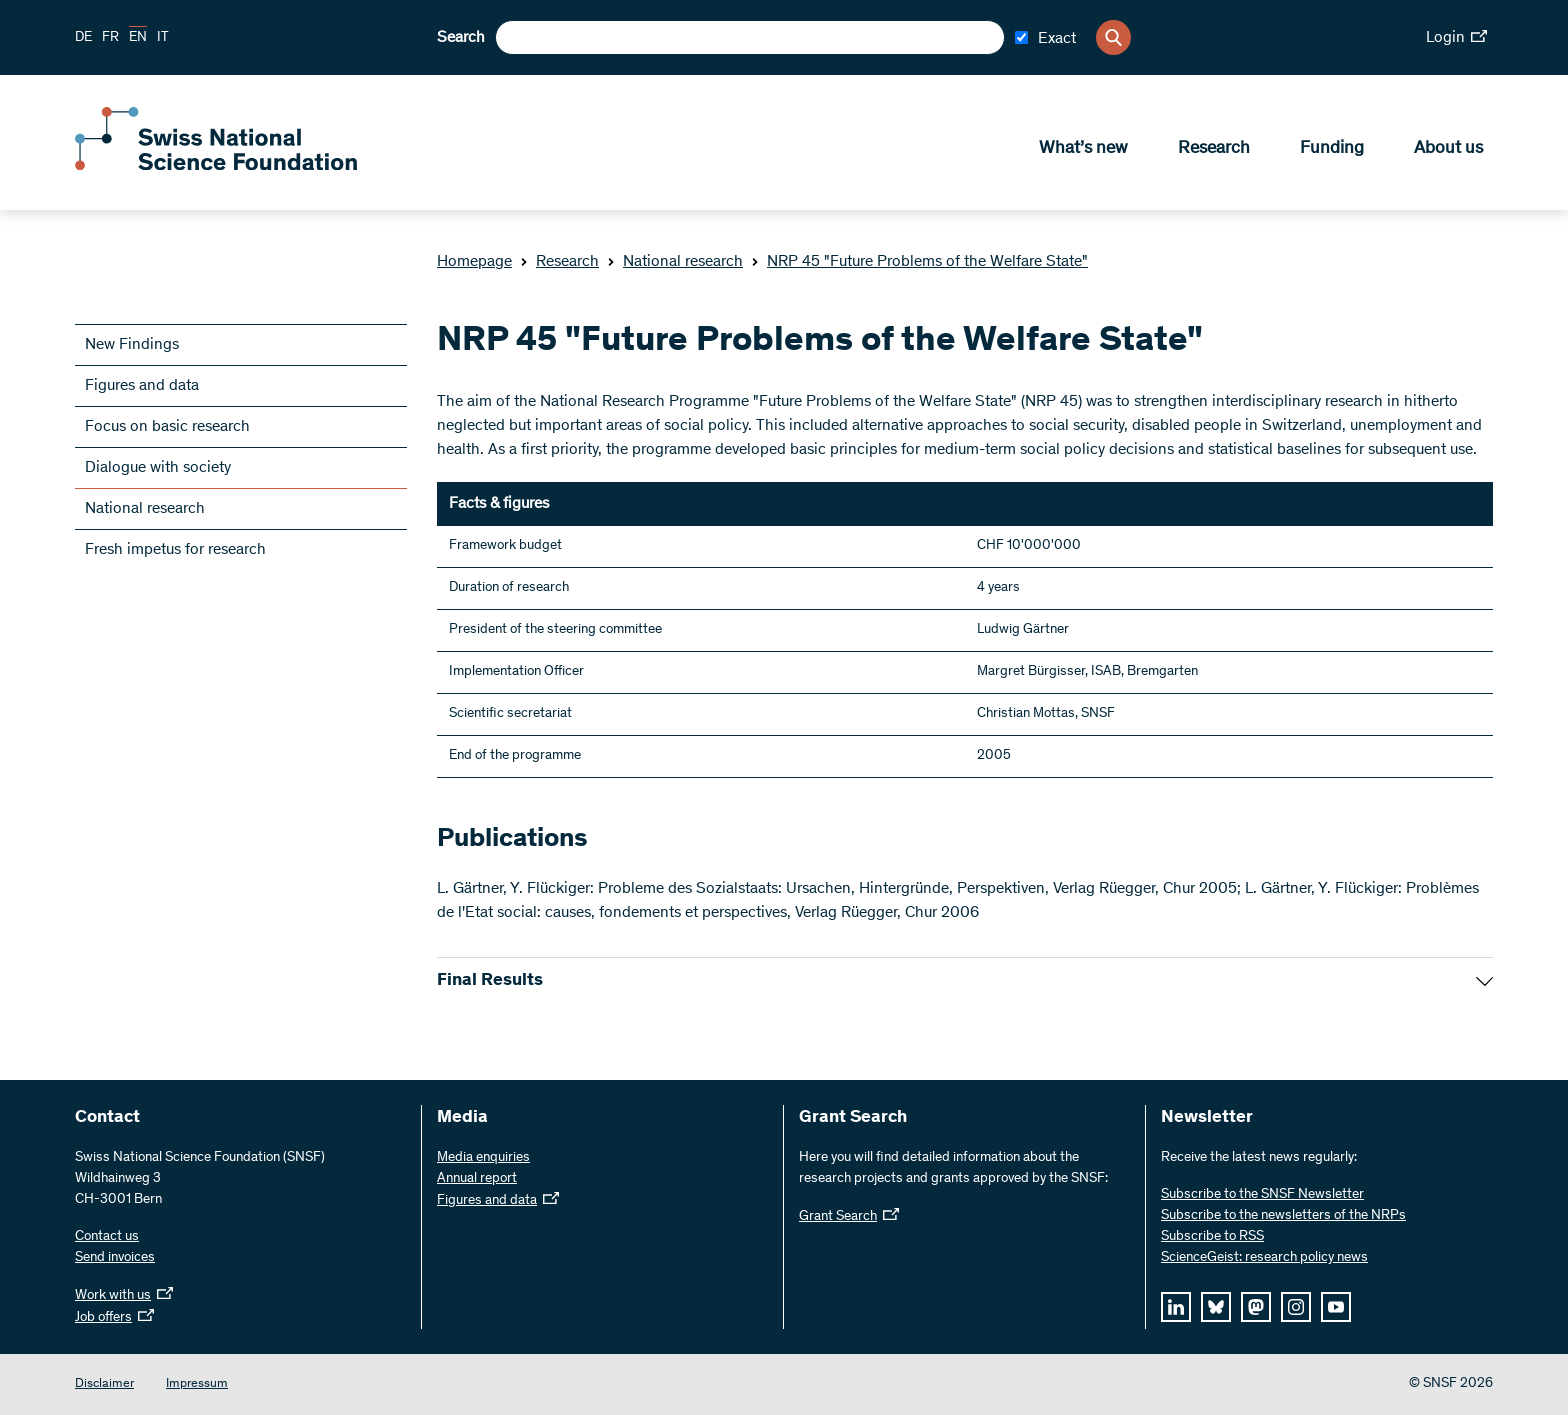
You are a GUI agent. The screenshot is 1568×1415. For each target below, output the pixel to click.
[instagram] (1296, 1307)
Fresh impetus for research (175, 550)
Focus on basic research (167, 427)
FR (110, 38)
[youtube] (1336, 1307)
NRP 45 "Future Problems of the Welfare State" (919, 262)
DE (83, 38)
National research (675, 262)
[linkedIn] (1176, 1307)
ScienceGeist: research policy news (1264, 1258)
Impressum (197, 1384)
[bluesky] (1216, 1307)
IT (163, 38)
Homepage (474, 262)
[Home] (220, 168)
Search (461, 38)
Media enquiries (483, 1158)
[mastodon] (1256, 1307)
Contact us (107, 1237)
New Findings (132, 345)
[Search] (1113, 37)
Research (1214, 151)
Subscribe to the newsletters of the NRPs (1283, 1216)
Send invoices (115, 1258)
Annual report (477, 1179)
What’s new (1083, 151)
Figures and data (142, 386)
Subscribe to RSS (1212, 1237)
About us (1448, 151)
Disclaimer (104, 1384)
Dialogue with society (158, 468)
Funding (1332, 151)
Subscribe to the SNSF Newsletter (1262, 1195)
